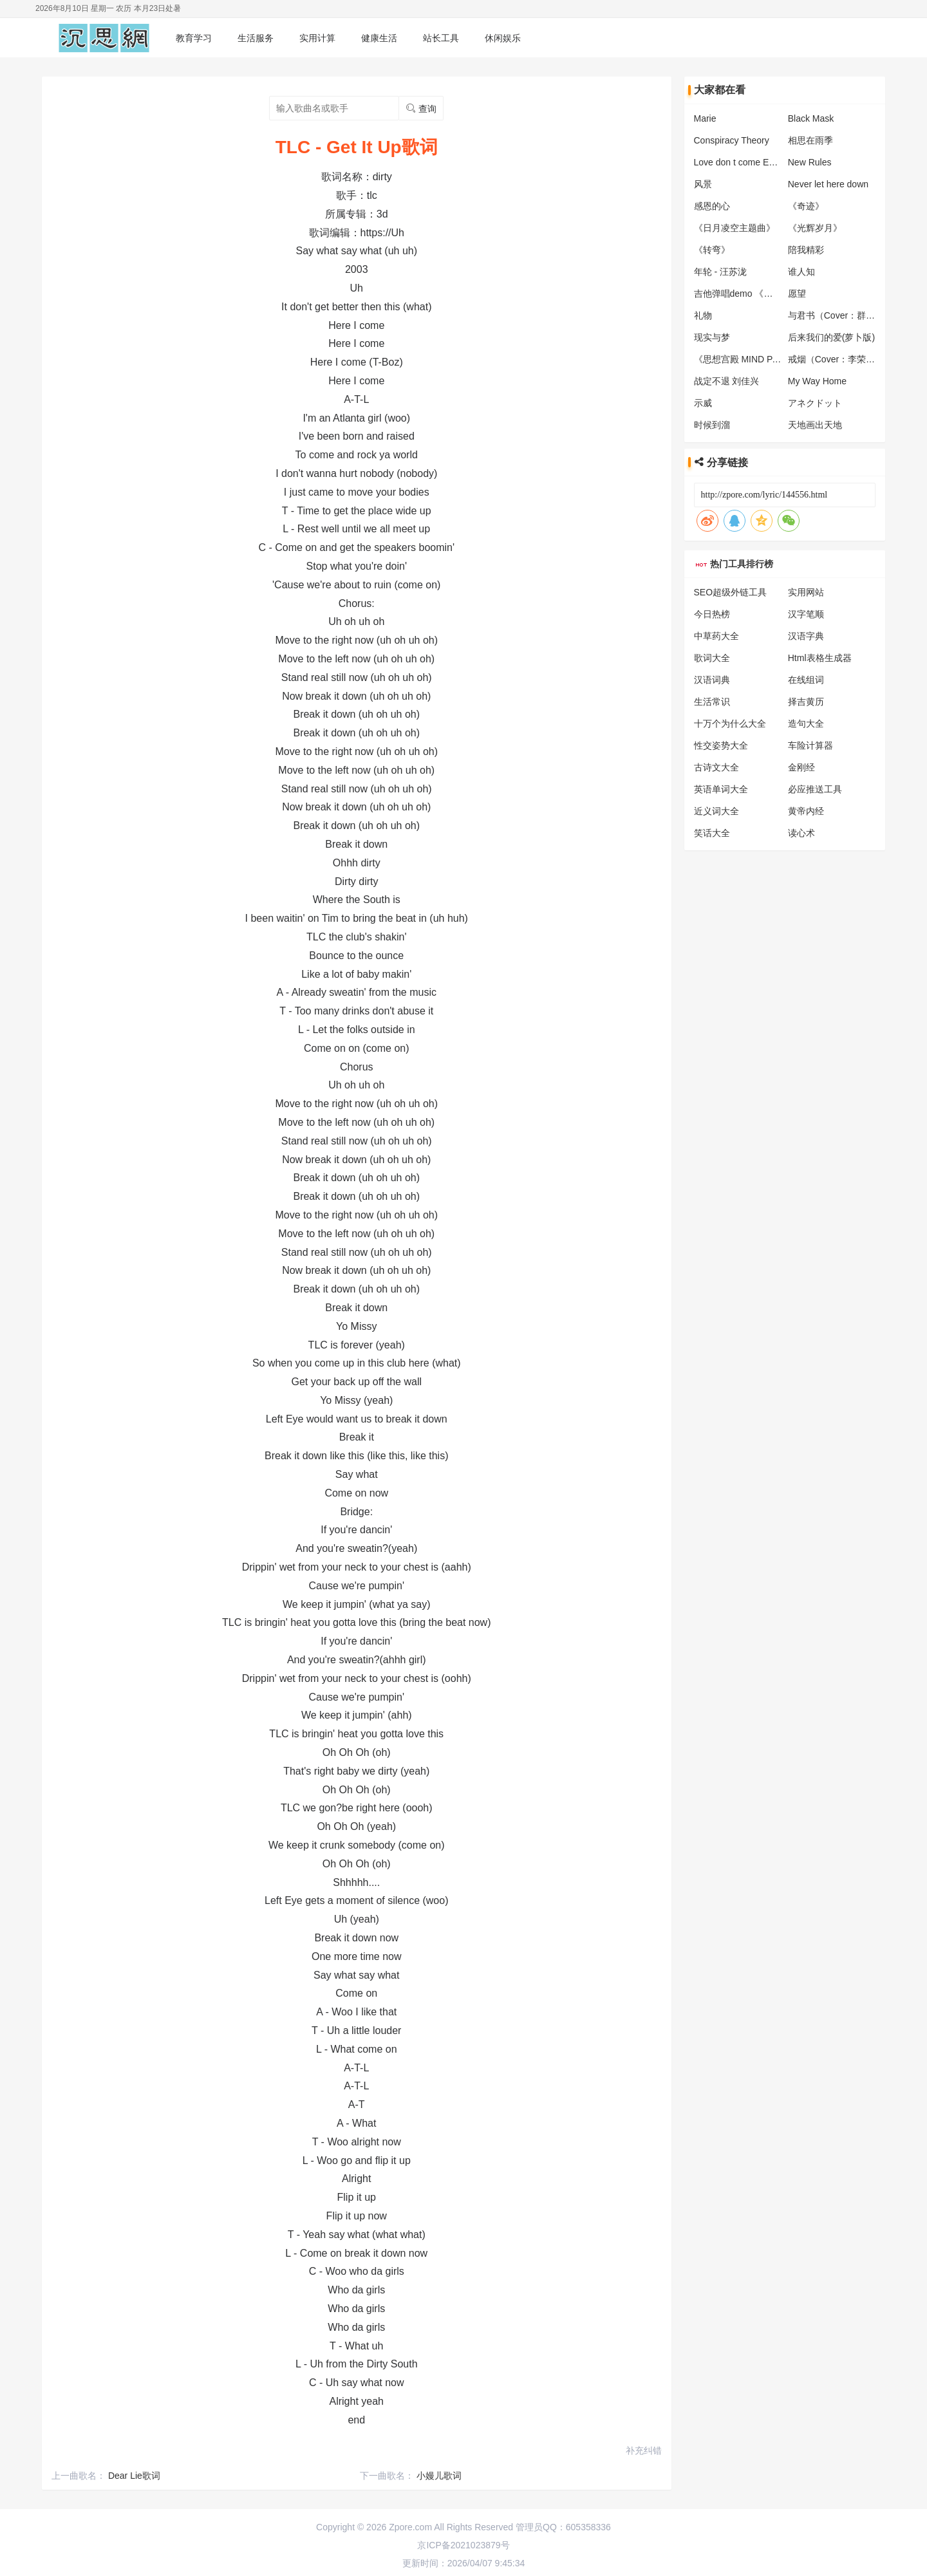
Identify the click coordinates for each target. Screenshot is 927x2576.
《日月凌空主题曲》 (734, 228)
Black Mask (811, 118)
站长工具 (441, 38)
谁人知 (801, 271)
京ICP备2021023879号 (463, 2545)
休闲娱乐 (503, 38)
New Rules (810, 162)
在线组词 (806, 680)
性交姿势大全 (721, 745)
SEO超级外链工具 (730, 592)
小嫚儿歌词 (439, 2475)
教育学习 (194, 38)
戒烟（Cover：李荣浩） (836, 359)
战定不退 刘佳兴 (727, 381)
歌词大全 (712, 658)
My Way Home (817, 381)
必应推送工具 (815, 789)
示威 (703, 403)
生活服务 (256, 38)
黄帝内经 (806, 811)
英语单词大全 (721, 789)
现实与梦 (712, 337)
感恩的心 (712, 206)
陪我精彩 (806, 250)
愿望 (797, 293)
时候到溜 (712, 425)
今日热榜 (712, 614)
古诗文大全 (716, 767)
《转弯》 (712, 250)
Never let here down (828, 184)
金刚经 (801, 767)
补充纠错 (644, 2450)
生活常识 (712, 701)
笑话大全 (712, 833)
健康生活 (379, 38)
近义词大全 (716, 811)
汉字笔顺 (806, 614)
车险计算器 (810, 745)
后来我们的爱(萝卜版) (831, 337)
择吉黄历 (806, 701)
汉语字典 (806, 636)
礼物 (703, 315)
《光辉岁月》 (815, 228)
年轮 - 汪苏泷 (720, 271)
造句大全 (806, 723)
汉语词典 (712, 680)
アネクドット (815, 403)
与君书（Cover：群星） (836, 315)
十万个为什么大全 (730, 723)
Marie (705, 118)
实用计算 (317, 38)
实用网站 (806, 592)
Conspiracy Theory (731, 140)
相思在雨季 (810, 140)
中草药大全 (716, 636)
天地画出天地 (815, 425)
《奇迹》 (806, 206)
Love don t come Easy (738, 162)
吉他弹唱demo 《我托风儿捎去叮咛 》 (771, 293)
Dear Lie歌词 (134, 2475)
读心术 (801, 833)
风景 (703, 184)
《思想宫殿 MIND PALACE (748, 359)
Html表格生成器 (820, 658)
